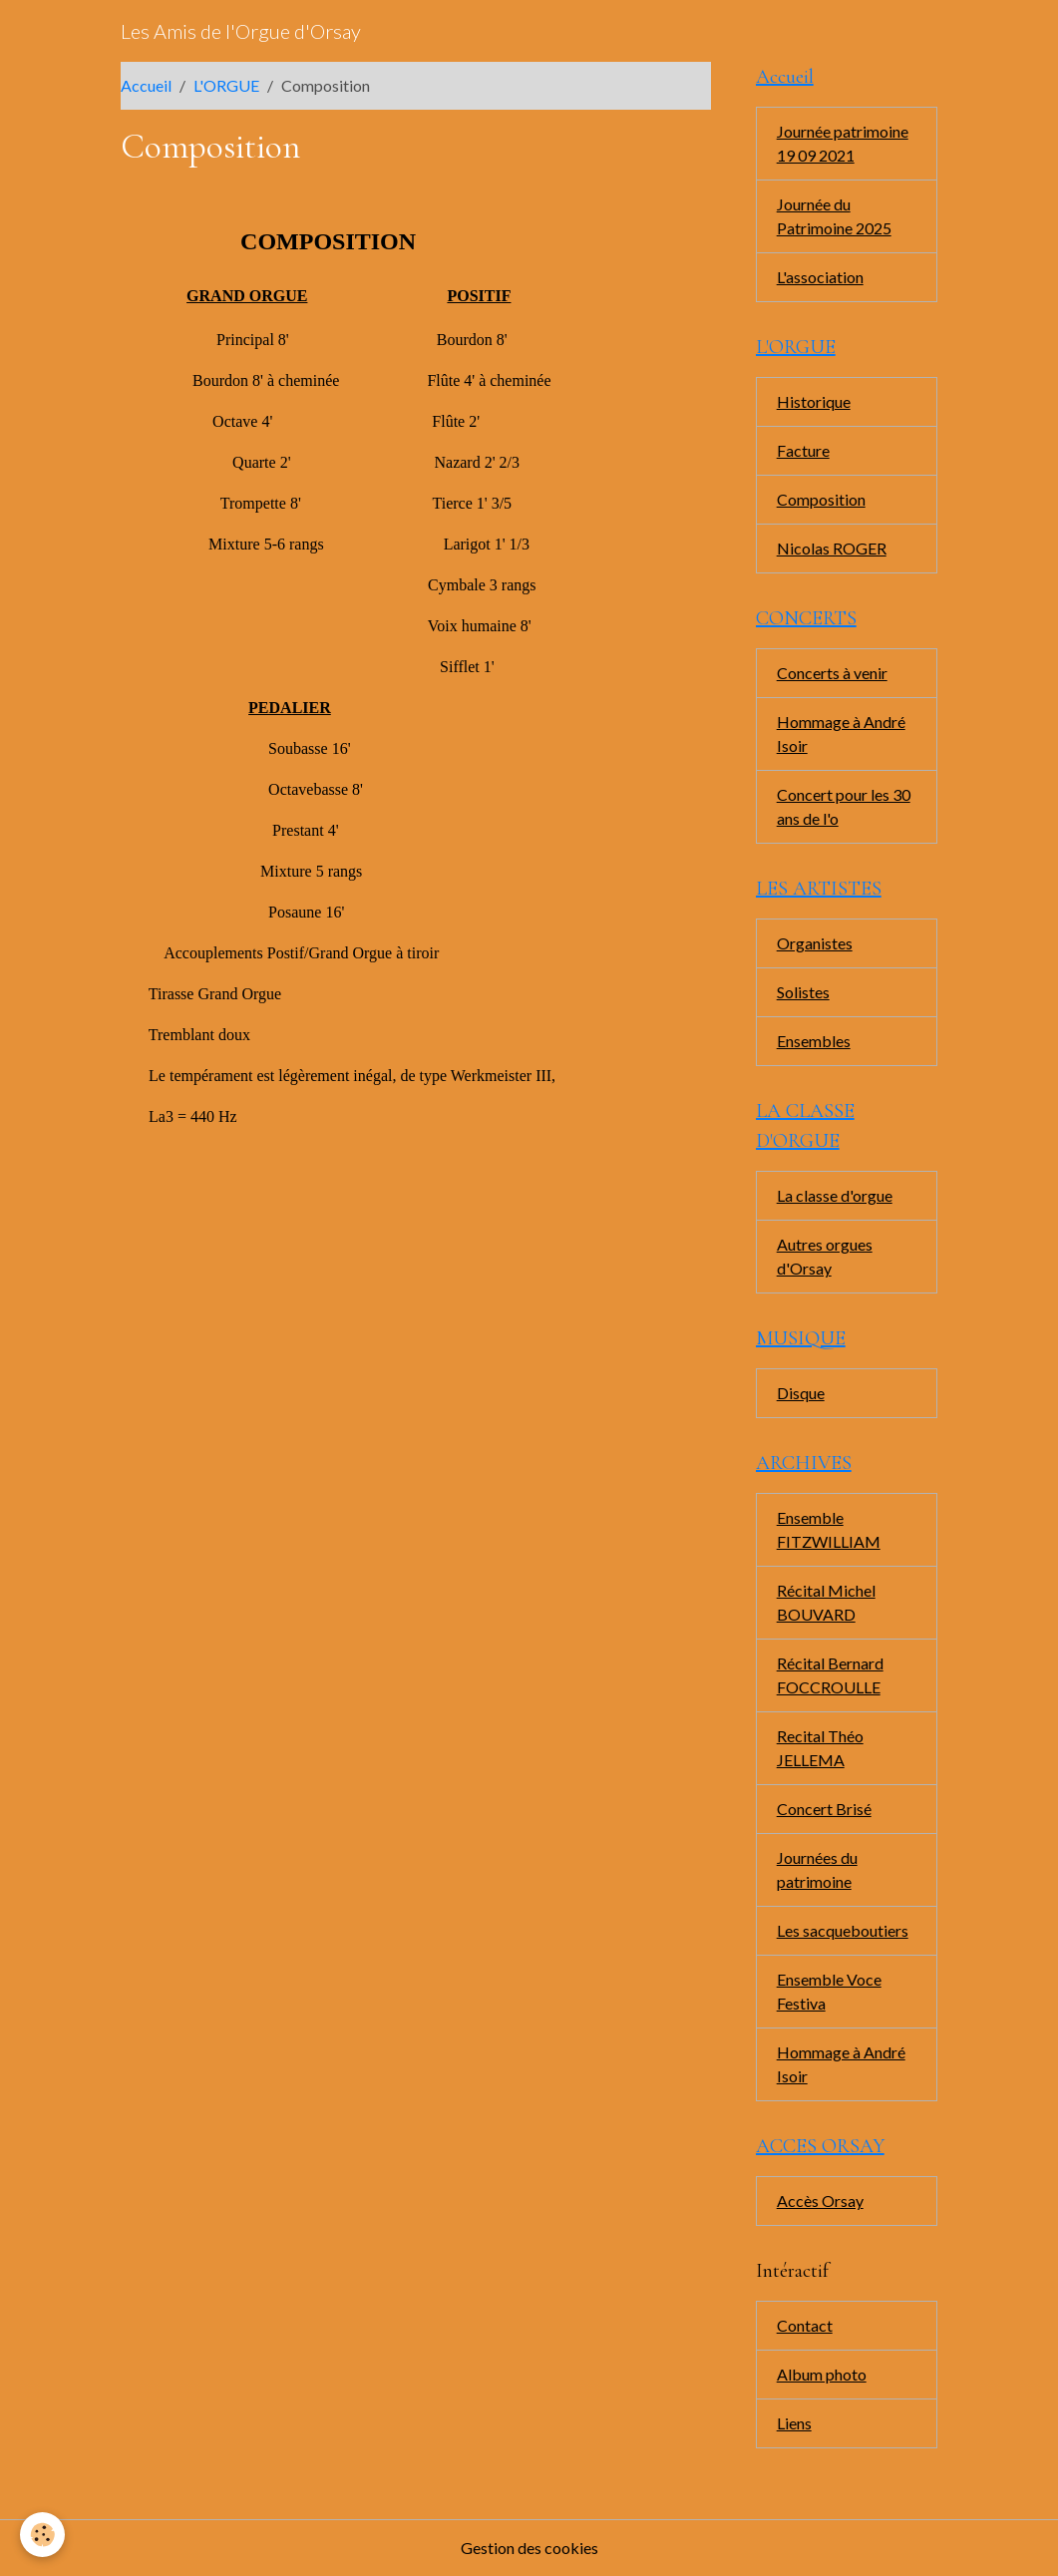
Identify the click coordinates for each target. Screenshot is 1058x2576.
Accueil (146, 85)
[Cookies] (42, 2534)
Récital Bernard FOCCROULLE (830, 1675)
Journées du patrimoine (817, 1869)
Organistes (815, 942)
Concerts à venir (832, 672)
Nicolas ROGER (831, 548)
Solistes (803, 991)
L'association (820, 276)
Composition (821, 499)
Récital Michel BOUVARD (826, 1602)
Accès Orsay (820, 2200)
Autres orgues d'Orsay (825, 1256)
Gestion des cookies (529, 2547)
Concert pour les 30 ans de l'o (843, 806)
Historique (814, 401)
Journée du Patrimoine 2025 (834, 215)
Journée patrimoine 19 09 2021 (842, 143)
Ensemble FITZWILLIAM (829, 1529)
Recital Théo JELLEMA (820, 1747)
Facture (803, 450)
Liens (794, 2422)
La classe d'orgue (834, 1195)
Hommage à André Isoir (841, 733)
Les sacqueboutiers (842, 1930)
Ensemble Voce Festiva (829, 1991)
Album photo (822, 2374)
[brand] (241, 31)
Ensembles (814, 1040)
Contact (805, 2325)
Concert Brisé (824, 1808)
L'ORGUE (226, 85)
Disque (801, 1392)
